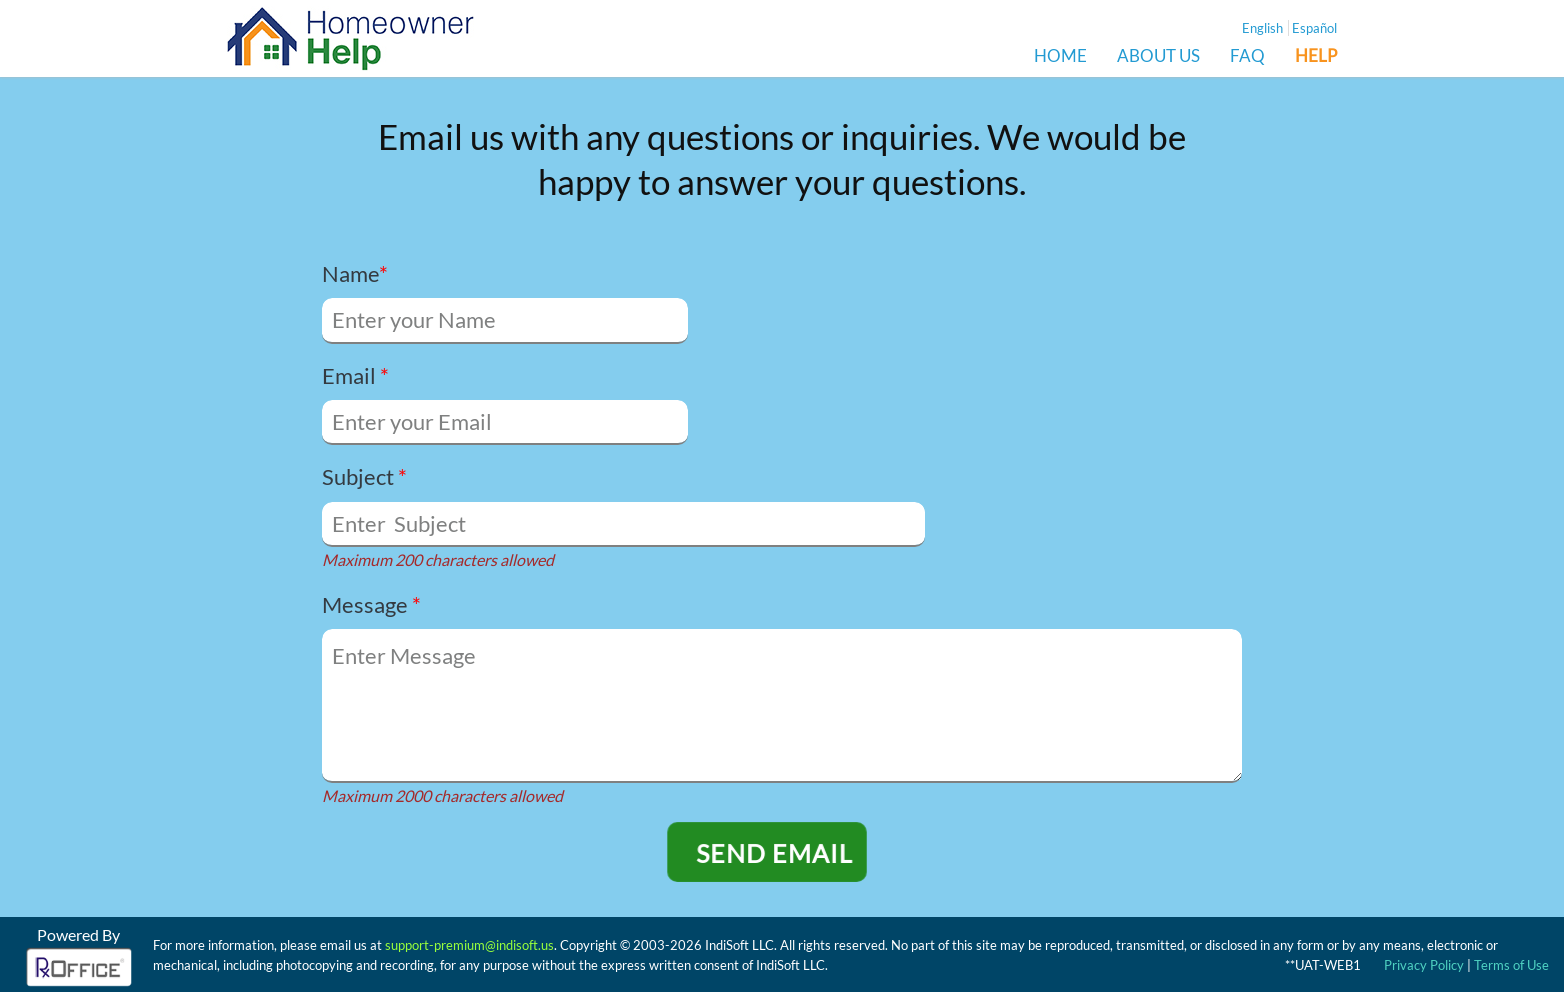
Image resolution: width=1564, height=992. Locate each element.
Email (355, 375)
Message (371, 604)
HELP (1316, 56)
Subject (364, 476)
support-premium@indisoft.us (469, 945)
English (1262, 28)
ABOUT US (1158, 56)
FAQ (1247, 56)
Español (1314, 28)
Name (355, 273)
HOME (1060, 56)
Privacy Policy (1424, 965)
